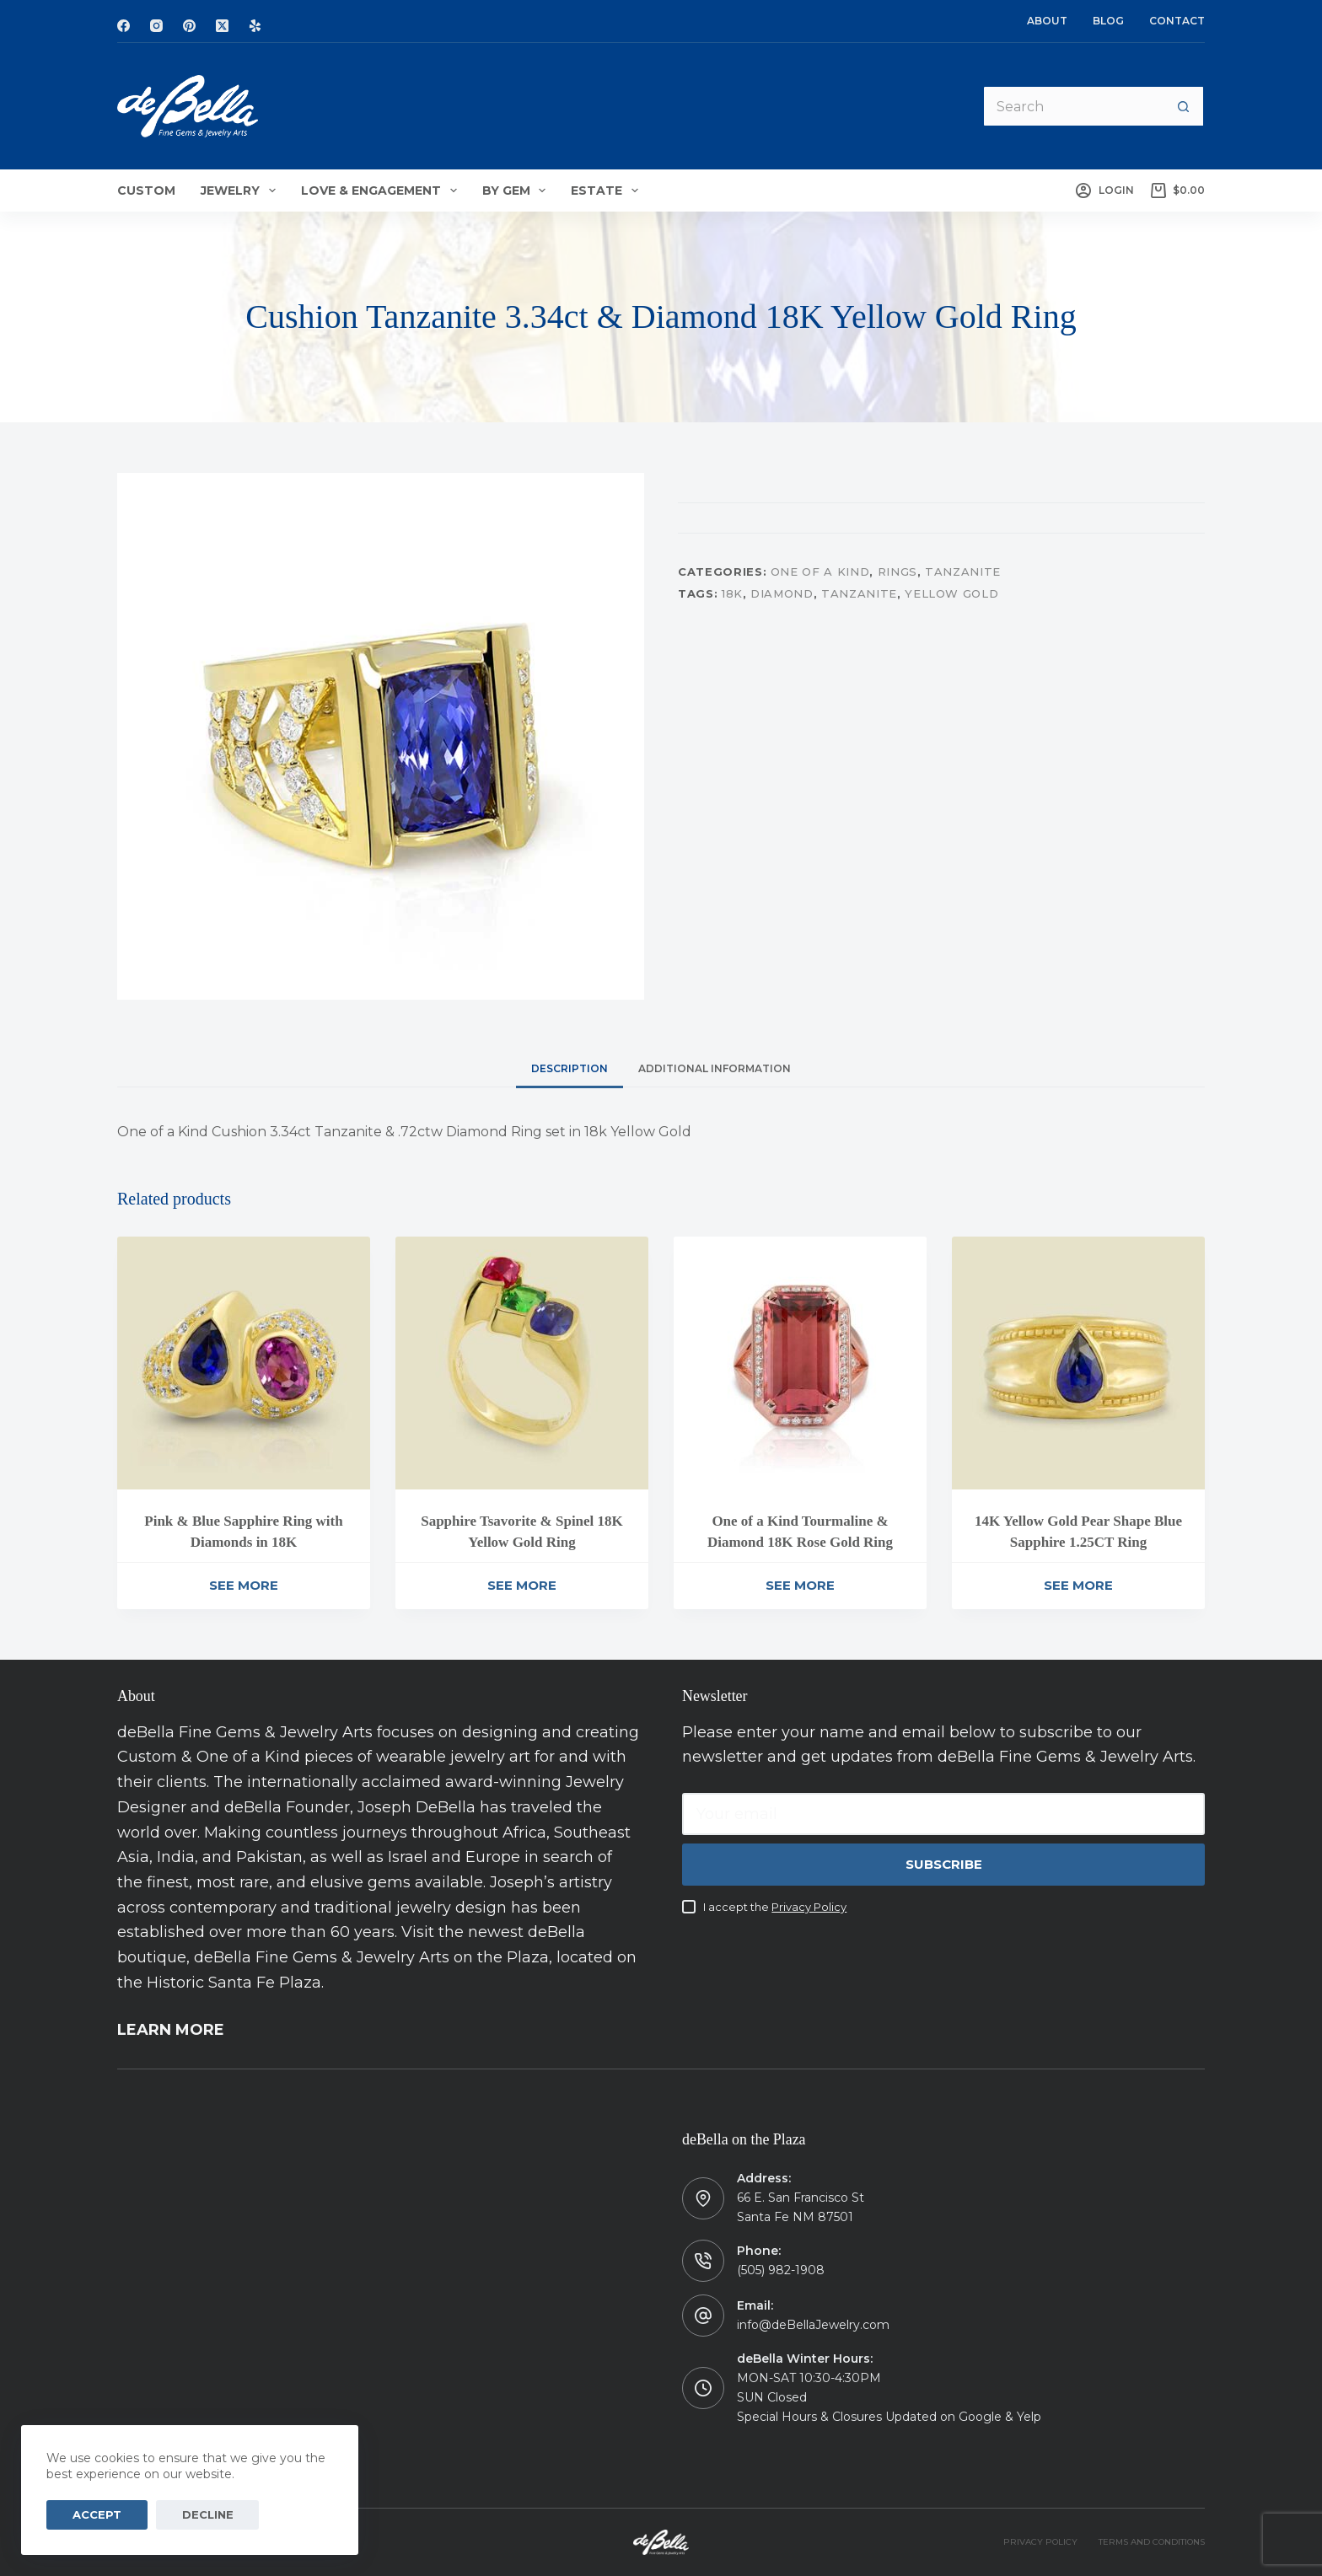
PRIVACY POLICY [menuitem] (1040, 2541)
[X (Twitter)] (222, 25)
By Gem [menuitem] (517, 190)
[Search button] (1184, 106)
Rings (897, 571)
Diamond (782, 593)
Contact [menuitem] (1177, 20)
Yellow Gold (951, 593)
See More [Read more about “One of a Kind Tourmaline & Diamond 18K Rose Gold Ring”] (800, 1585)
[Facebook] (123, 25)
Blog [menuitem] (1108, 20)
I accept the (774, 1906)
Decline (180, 2514)
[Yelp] (255, 25)
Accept (87, 2514)
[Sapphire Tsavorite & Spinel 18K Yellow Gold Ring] (521, 1363)
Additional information (714, 1068)
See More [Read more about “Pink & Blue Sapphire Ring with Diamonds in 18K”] (243, 1585)
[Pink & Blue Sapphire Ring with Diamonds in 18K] (243, 1363)
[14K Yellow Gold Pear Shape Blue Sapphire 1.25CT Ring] (1078, 1363)
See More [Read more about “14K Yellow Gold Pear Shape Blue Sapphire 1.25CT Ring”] (1078, 1585)
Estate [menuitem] (608, 190)
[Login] (1104, 190)
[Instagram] (156, 25)
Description (569, 1068)
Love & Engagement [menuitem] (382, 190)
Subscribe (944, 1864)
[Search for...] (1072, 106)
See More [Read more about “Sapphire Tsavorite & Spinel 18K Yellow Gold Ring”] (521, 1585)
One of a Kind (820, 571)
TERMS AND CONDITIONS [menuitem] (1152, 2541)
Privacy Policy (808, 1906)
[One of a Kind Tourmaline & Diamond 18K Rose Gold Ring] (800, 1363)
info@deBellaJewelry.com (813, 2324)
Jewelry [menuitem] (241, 190)
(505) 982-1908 (781, 2270)
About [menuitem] (1047, 20)
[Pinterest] (189, 25)
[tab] (569, 1068)
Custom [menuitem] (146, 190)
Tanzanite (963, 571)
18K (732, 593)
